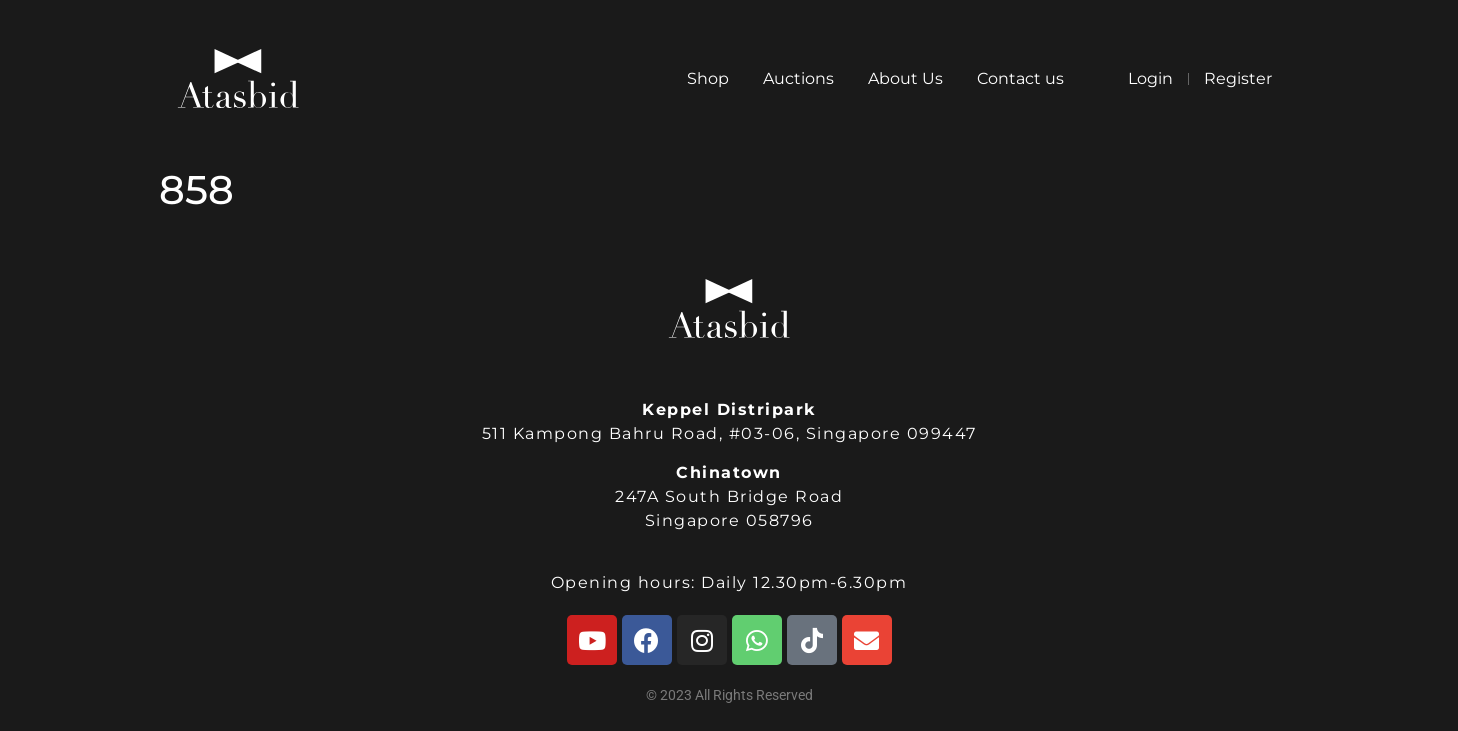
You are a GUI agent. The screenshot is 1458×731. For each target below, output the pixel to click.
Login (1150, 78)
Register (1238, 78)
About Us (905, 78)
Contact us (1020, 78)
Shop (708, 78)
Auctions (798, 78)
